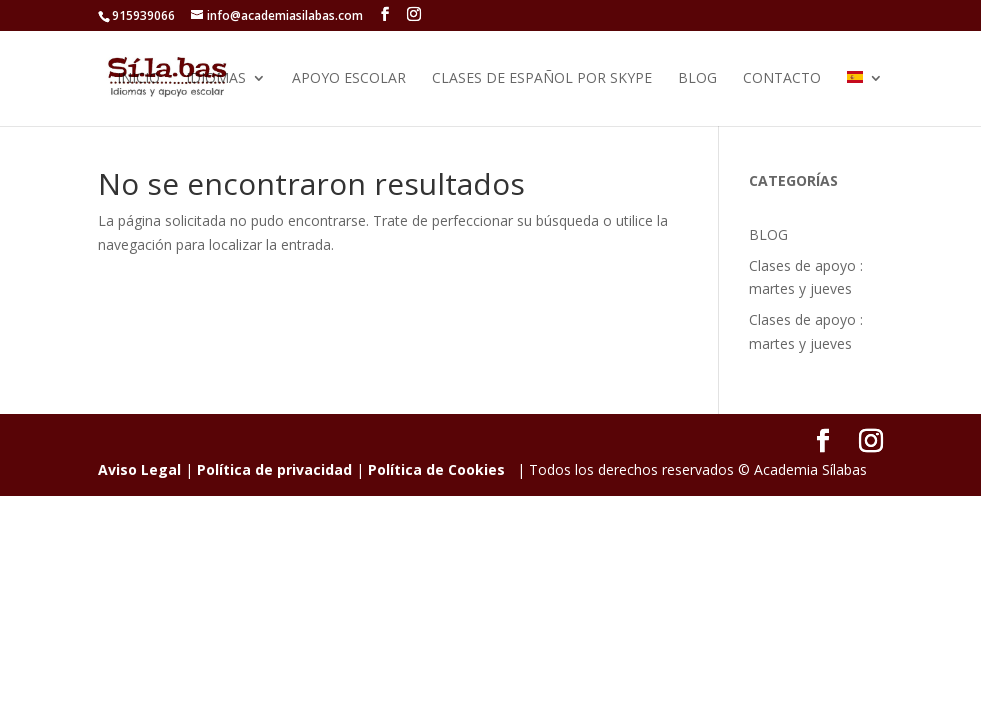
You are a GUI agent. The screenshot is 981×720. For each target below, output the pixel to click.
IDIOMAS (216, 79)
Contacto (782, 79)
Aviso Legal (139, 469)
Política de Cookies (436, 469)
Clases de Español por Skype (542, 79)
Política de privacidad (274, 469)
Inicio (138, 79)
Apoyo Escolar (349, 79)
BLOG (697, 79)
